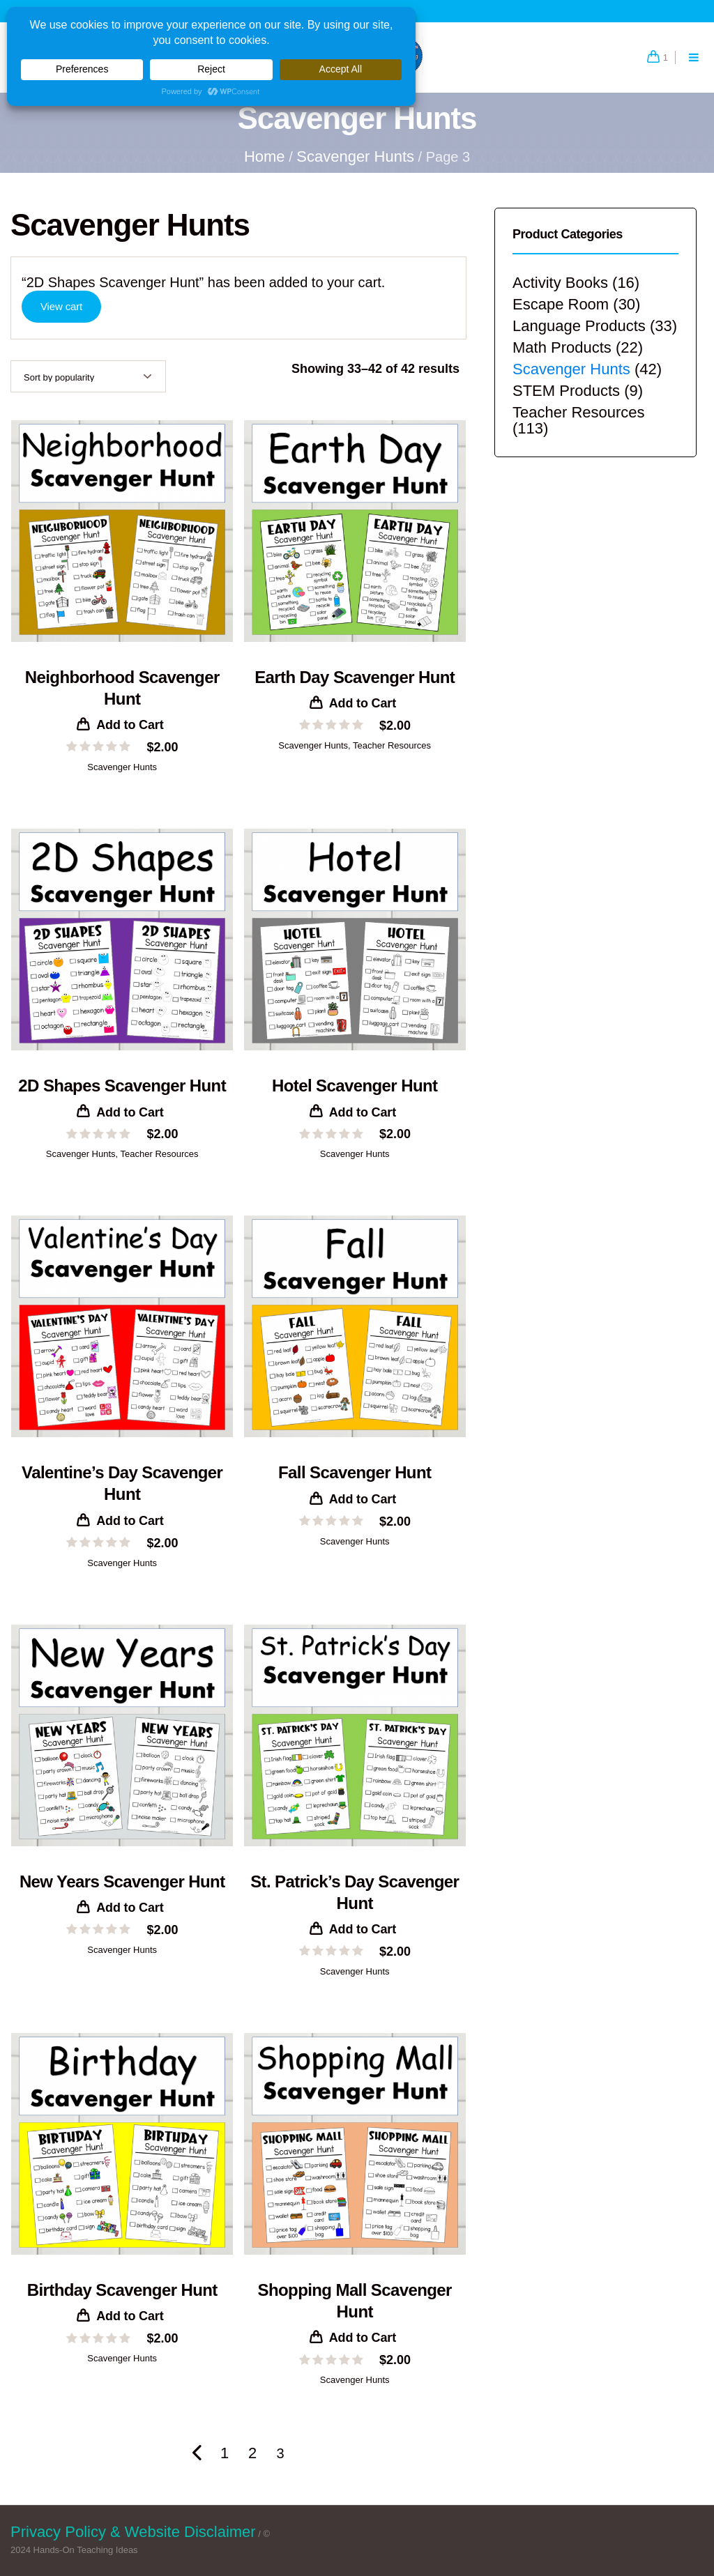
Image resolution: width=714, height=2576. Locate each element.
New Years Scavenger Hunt (122, 1881)
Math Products (562, 347)
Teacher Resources (392, 745)
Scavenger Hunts (355, 156)
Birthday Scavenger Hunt (122, 2289)
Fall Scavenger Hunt (354, 1472)
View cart (61, 306)
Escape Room (560, 304)
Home (264, 156)
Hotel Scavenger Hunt (354, 1085)
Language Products (579, 326)
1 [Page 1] (224, 2453)
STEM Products (566, 390)
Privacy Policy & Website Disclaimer (133, 2531)
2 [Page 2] (252, 2453)
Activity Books (560, 282)
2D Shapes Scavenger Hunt (122, 1085)
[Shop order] (88, 376)
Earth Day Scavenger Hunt (355, 677)
